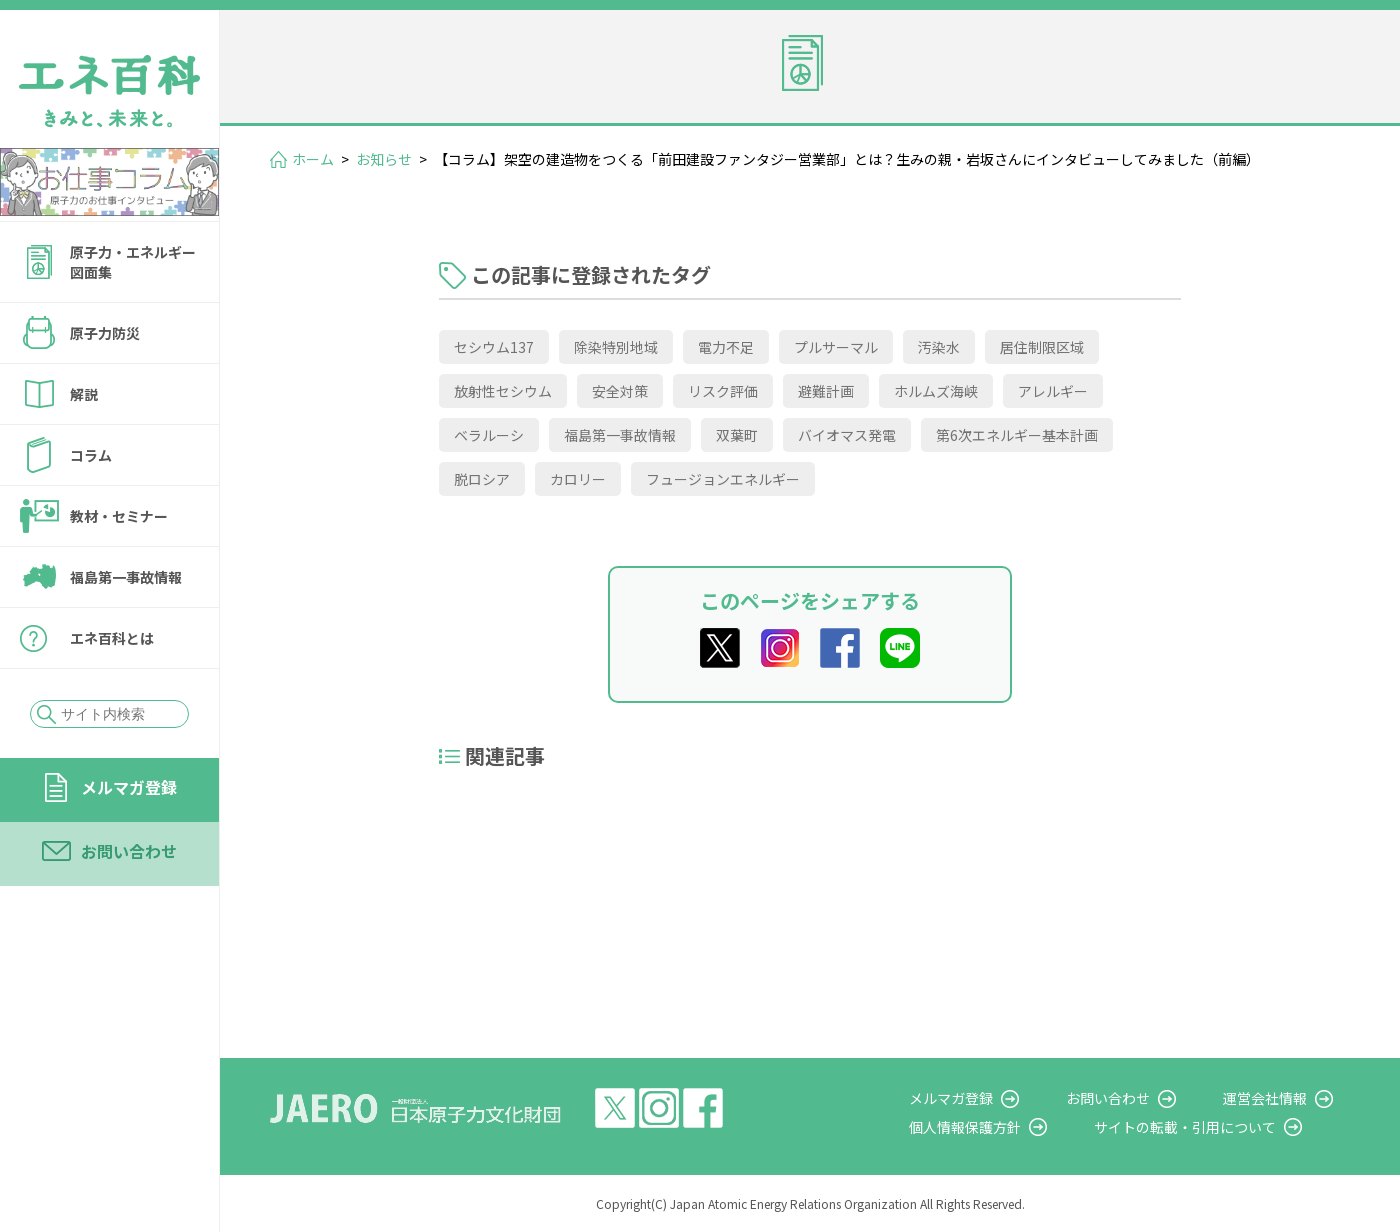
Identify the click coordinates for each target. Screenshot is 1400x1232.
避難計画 (826, 391)
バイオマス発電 (847, 435)
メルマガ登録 (129, 787)
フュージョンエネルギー (723, 479)
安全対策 (620, 391)
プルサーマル (836, 347)
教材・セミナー (119, 516)
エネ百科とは (112, 638)
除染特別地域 (616, 347)
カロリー (578, 479)
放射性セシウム (503, 391)
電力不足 (726, 347)
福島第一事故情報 (126, 577)
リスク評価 (723, 391)
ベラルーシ (489, 435)
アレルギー (1053, 391)
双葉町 (737, 435)
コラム (91, 455)
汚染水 (939, 347)
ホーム (313, 159)
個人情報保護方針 (1016, 1127)
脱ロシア (482, 479)
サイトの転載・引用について (1219, 1127)
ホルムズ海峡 (936, 391)
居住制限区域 (1042, 347)
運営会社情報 (1282, 1098)
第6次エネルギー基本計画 (1017, 435)
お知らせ (384, 159)
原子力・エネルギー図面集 (133, 262)
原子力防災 (105, 333)
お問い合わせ (129, 851)
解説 (84, 394)
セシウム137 (494, 347)
